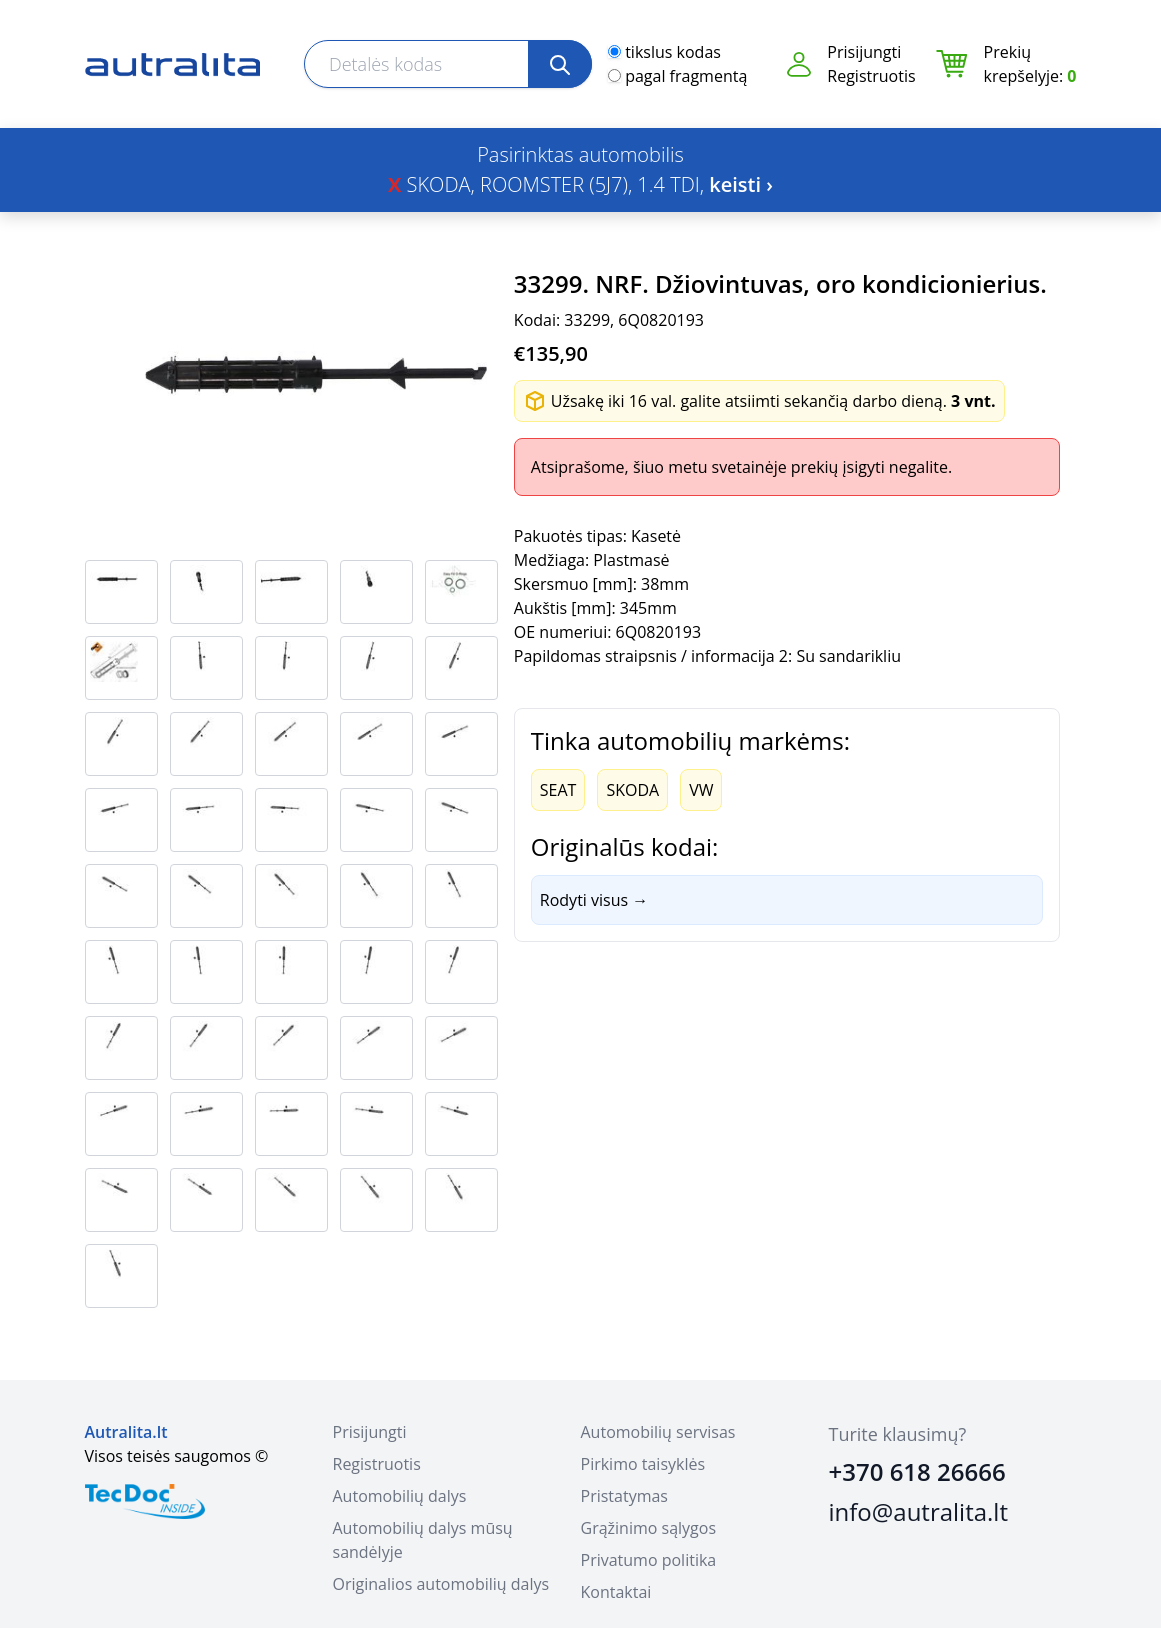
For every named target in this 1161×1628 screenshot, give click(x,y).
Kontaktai (616, 1592)
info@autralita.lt (918, 1511)
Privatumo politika (649, 1560)
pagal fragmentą (686, 76)
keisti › (741, 184)
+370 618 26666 (917, 1471)
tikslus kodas (673, 52)
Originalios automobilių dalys (441, 1584)
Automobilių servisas (658, 1432)
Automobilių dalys (400, 1496)
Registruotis (871, 76)
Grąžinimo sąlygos (649, 1528)
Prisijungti (864, 52)
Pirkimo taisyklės (643, 1464)
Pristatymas (624, 1496)
